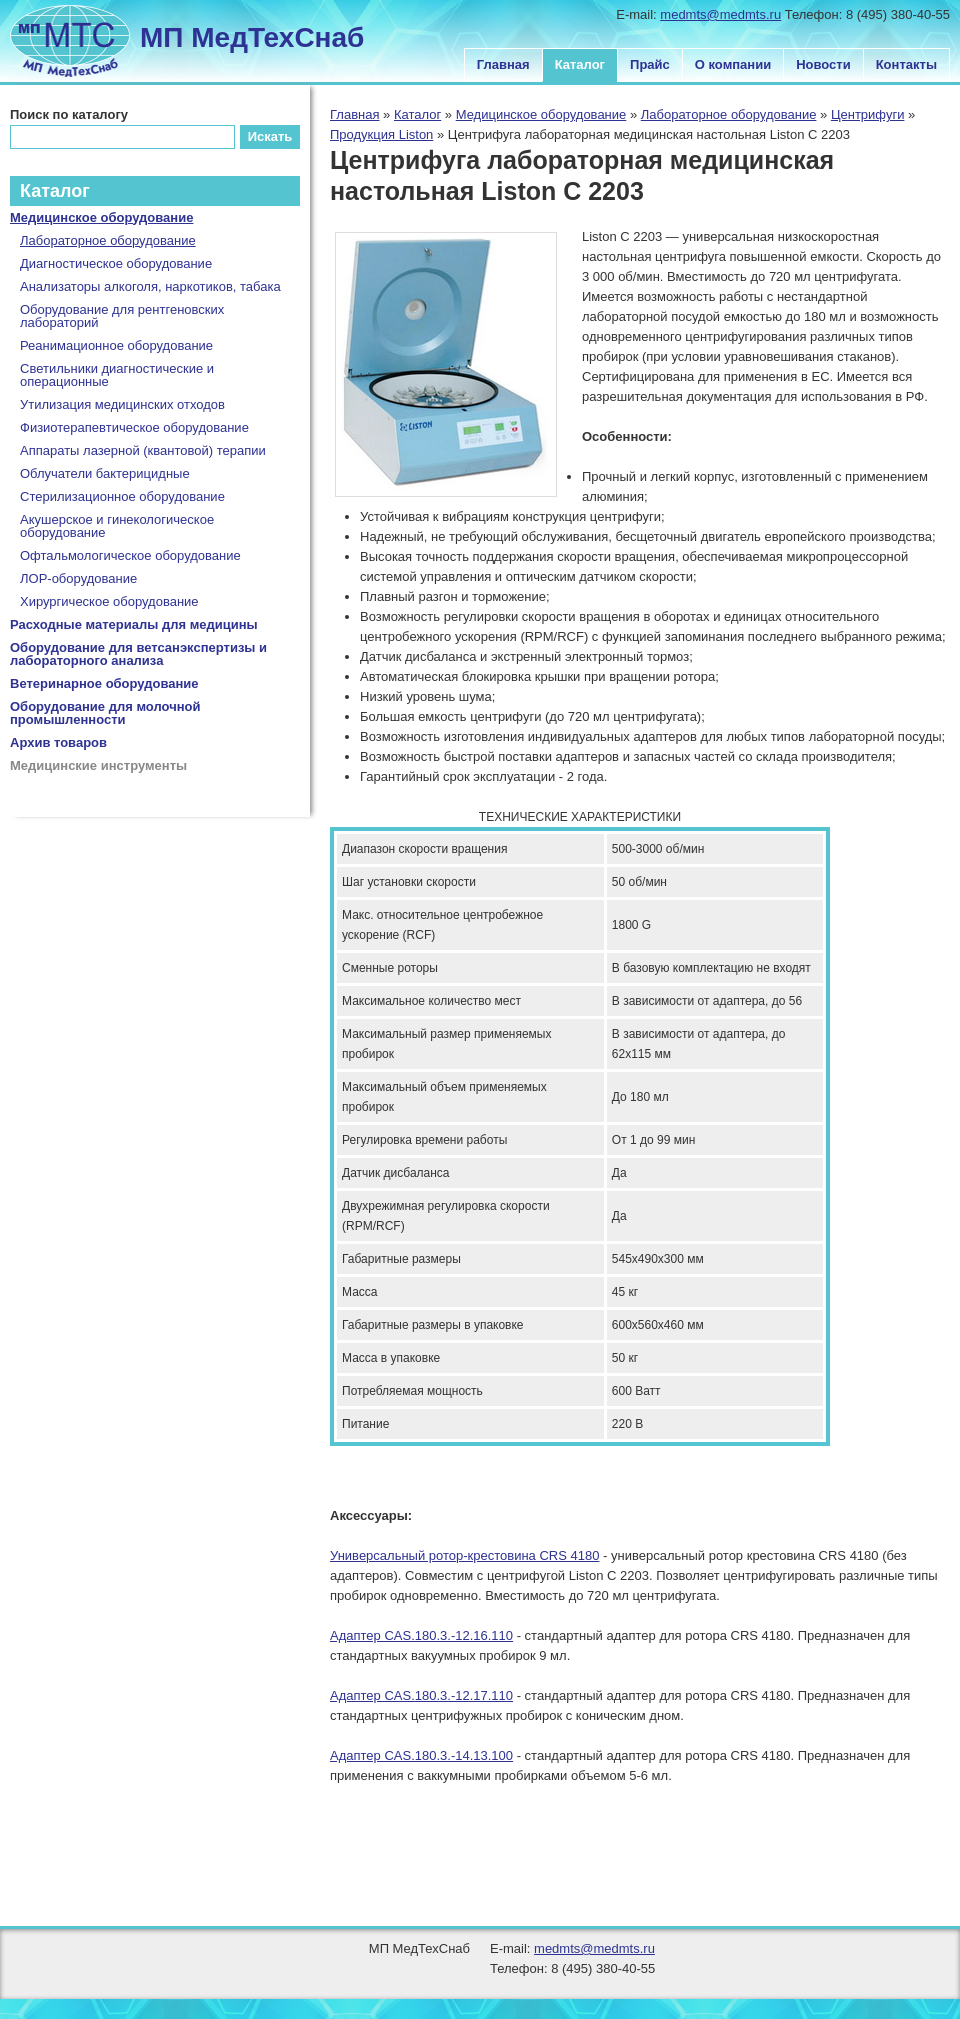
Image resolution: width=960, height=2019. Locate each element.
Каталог (580, 64)
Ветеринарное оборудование (104, 683)
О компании (733, 64)
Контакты (906, 64)
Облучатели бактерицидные (105, 473)
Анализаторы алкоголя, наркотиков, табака (150, 286)
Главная (503, 64)
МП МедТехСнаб (252, 37)
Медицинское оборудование (541, 114)
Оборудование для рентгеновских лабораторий (122, 316)
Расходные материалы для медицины (134, 624)
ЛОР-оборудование (78, 578)
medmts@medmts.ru (720, 14)
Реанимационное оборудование (116, 345)
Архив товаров (58, 742)
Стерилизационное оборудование (122, 496)
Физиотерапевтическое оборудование (134, 427)
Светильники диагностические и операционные (117, 375)
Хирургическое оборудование (109, 601)
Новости (823, 64)
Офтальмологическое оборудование (130, 555)
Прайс (650, 64)
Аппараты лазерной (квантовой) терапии (143, 450)
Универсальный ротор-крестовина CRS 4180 (464, 1555)
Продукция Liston (381, 134)
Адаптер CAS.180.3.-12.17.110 (421, 1695)
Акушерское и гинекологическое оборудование (117, 526)
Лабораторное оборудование (729, 114)
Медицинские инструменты (98, 765)
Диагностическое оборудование (116, 263)
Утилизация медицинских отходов (122, 404)
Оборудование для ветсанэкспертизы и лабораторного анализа (138, 654)
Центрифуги (868, 114)
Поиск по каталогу (69, 114)
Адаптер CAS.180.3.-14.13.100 (421, 1755)
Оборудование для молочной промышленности (105, 713)
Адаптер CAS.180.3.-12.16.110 (421, 1635)
